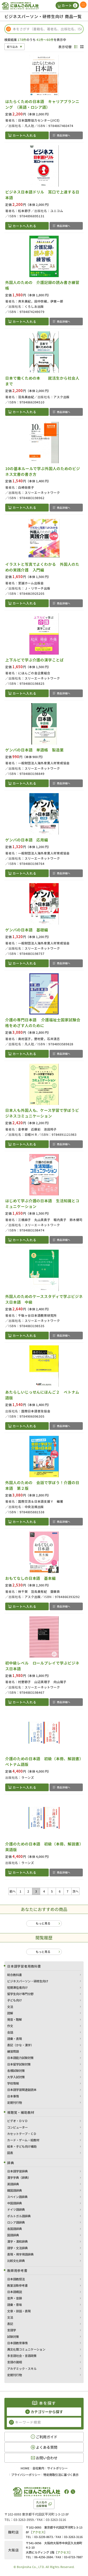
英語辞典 (13, 2184)
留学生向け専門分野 (20, 1994)
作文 (10, 2026)
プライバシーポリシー (25, 2475)
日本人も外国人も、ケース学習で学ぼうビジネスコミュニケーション (42, 1113)
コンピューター (17, 2127)
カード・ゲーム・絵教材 (23, 2140)
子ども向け (14, 2001)
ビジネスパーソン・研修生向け (27, 1981)
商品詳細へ (63, 135)
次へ (75, 1891)
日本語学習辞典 (17, 2171)
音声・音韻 (14, 2298)
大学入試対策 (16, 2077)
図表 (10, 2153)
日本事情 (13, 2096)
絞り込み (12, 47)
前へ (12, 1891)
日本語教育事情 (17, 2343)
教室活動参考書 (17, 2286)
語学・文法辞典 (17, 2248)
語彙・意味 (14, 2305)
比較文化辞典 (16, 2261)
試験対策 (13, 2337)
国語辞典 (13, 2235)
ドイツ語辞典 (16, 2210)
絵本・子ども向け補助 (22, 2147)
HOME (25, 2468)
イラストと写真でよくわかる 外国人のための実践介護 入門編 (42, 567)
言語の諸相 (14, 2362)
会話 (10, 2032)
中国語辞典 (14, 2203)
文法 (10, 2007)
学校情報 (13, 2083)
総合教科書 (14, 1975)
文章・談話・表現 (19, 2311)
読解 (10, 2013)
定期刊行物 (14, 2103)
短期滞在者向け (17, 1988)
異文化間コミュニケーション (26, 2349)
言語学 (11, 2330)
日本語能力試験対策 (20, 2058)
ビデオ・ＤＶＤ (17, 2121)
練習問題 (13, 2052)
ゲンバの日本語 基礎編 (28, 930)
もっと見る (43, 1923)
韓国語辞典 (14, 2191)
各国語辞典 (14, 2229)
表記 (10, 2324)
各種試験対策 (16, 2071)
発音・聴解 (14, 2020)
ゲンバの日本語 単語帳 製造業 (34, 750)
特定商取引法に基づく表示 (61, 2475)
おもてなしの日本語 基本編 (30, 1578)
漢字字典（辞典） (19, 2178)
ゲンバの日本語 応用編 (28, 840)
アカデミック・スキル (22, 2369)
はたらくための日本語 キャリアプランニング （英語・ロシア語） (42, 104)
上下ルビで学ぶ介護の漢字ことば (34, 660)
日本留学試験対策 (19, 2064)
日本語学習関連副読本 (22, 2090)
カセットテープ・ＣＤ (21, 2134)
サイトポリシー (57, 2468)
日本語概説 (14, 2292)
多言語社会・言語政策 (22, 2356)
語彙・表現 (14, 2039)
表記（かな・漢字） (20, 2045)
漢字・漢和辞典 (17, 2242)
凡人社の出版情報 (41, 2504)
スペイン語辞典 (17, 2197)
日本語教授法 (16, 2279)
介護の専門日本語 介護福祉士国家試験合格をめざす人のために (42, 1022)
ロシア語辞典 (16, 2223)
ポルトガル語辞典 (19, 2216)
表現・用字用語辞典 (20, 2254)
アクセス (38, 2532)
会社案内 (38, 2468)
